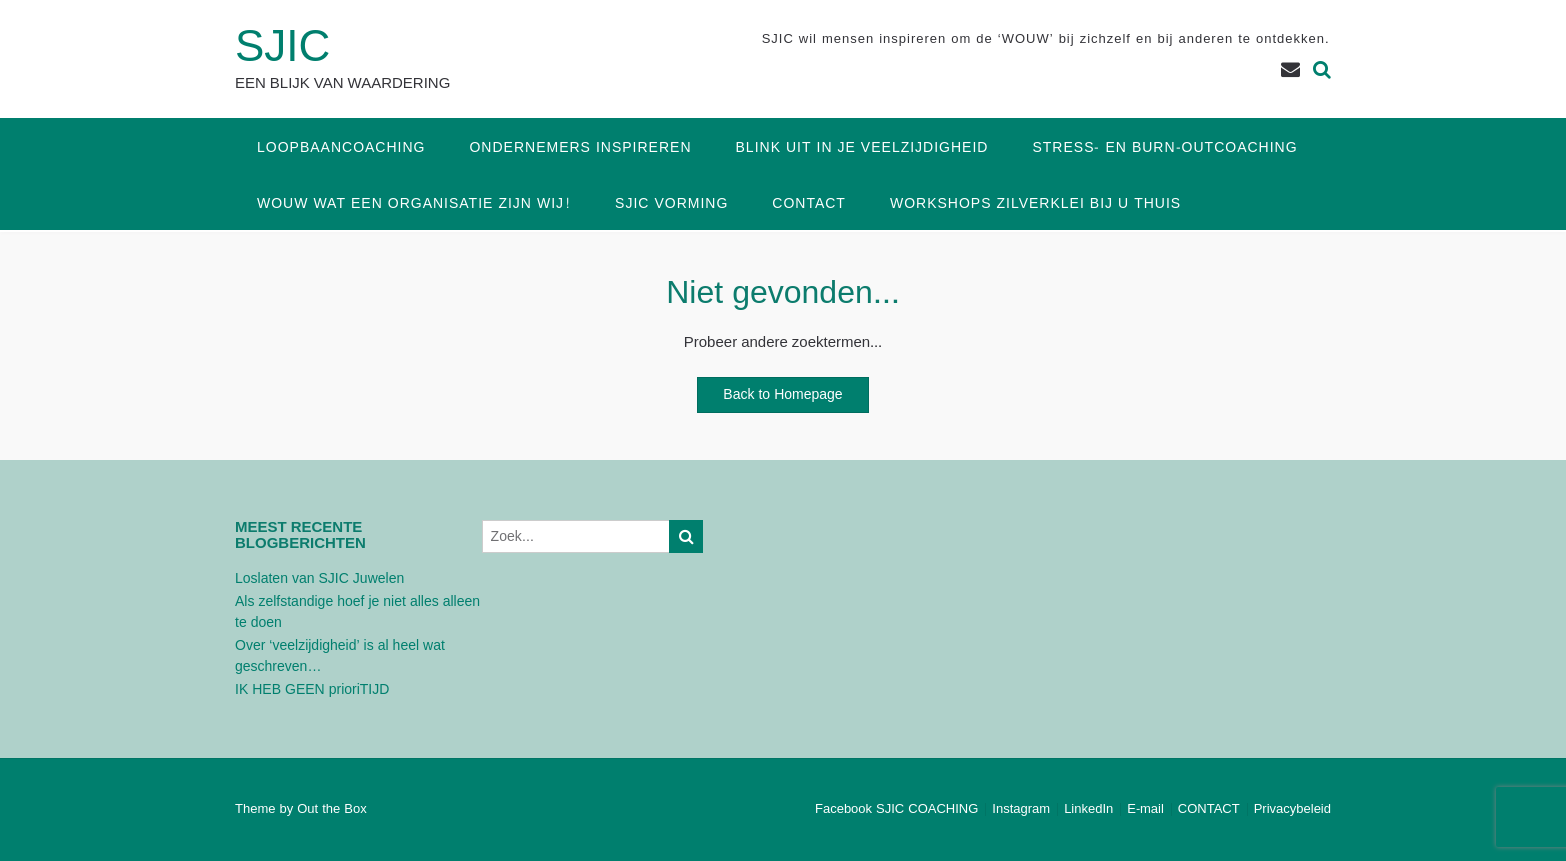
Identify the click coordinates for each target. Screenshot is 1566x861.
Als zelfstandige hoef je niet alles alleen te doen (357, 612)
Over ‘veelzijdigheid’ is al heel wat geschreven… (340, 656)
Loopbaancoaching (341, 147)
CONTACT (809, 203)
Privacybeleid (1292, 809)
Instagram (1021, 809)
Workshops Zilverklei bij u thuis (1035, 203)
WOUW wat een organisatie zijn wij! (414, 203)
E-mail (1145, 809)
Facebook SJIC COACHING (896, 809)
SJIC (282, 47)
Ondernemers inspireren (580, 147)
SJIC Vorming (671, 203)
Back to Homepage (782, 394)
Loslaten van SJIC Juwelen (319, 578)
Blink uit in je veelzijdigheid (862, 147)
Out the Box (331, 809)
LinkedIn (1088, 809)
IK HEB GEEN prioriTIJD (312, 689)
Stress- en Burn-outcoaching (1164, 147)
